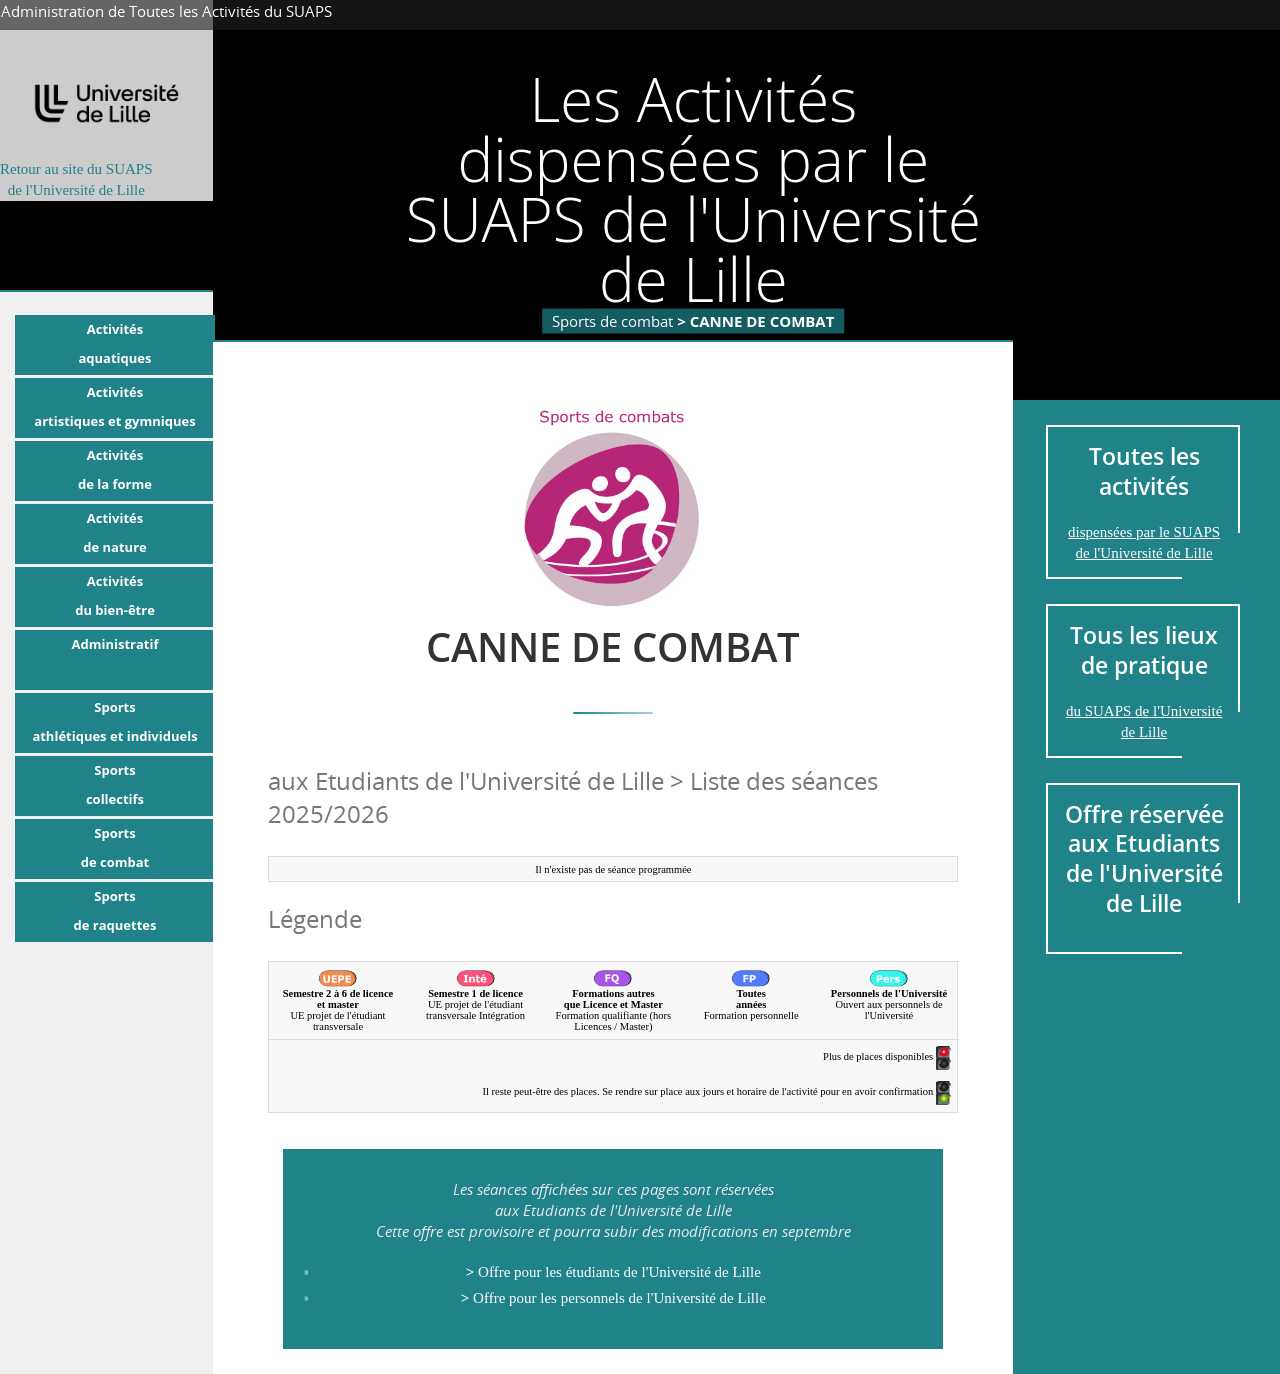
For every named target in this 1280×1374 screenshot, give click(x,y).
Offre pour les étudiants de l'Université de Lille (613, 1272)
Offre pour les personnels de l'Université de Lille (613, 1298)
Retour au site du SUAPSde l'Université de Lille (76, 179)
